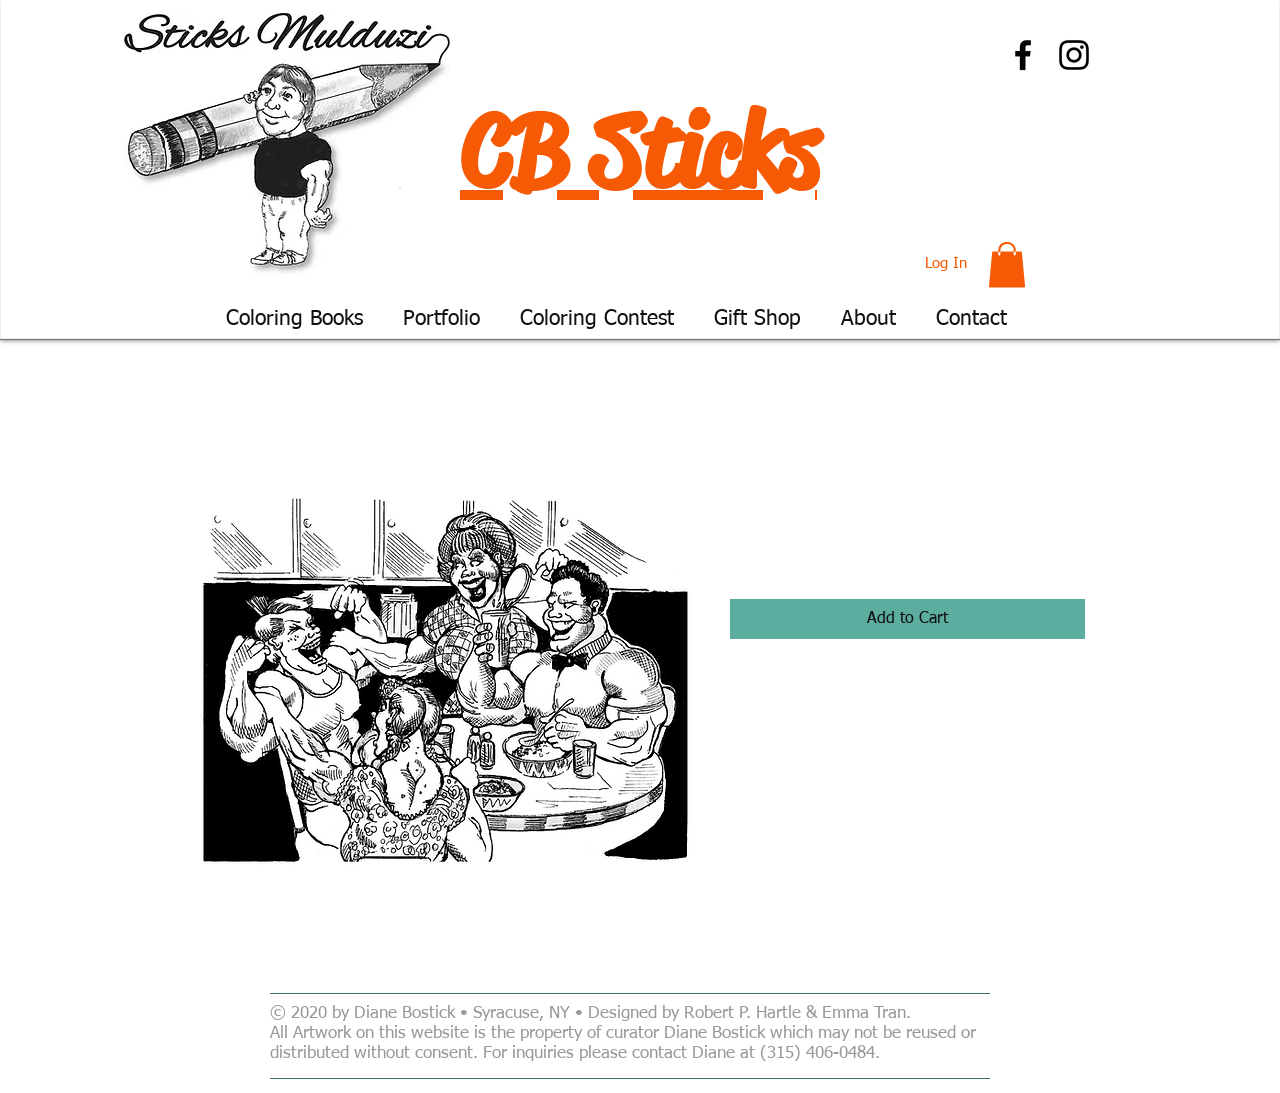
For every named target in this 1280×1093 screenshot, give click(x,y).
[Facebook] (1023, 55)
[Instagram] (1074, 55)
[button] (1007, 264)
